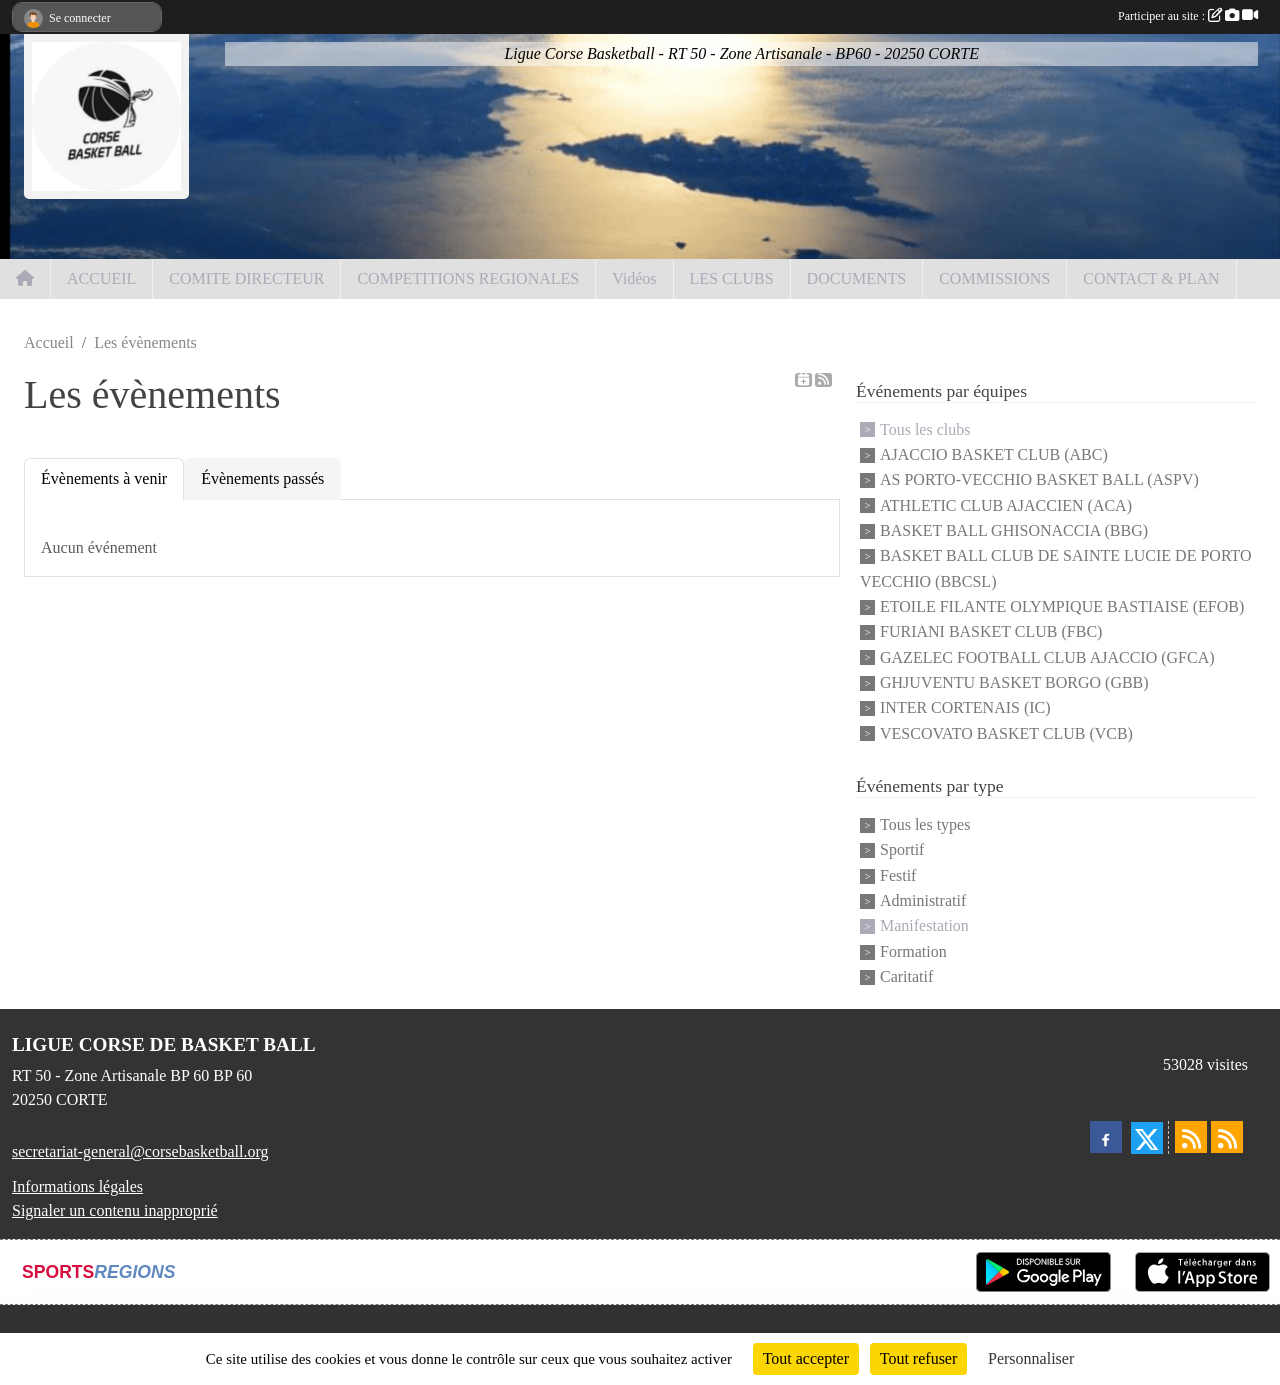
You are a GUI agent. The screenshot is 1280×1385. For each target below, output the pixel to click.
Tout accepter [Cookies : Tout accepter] (806, 1358)
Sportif (902, 850)
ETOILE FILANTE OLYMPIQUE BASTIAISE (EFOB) (1062, 606)
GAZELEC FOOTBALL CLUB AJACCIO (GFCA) (1047, 657)
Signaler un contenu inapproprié (115, 1210)
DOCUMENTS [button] (857, 278)
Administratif (923, 900)
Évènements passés (262, 478)
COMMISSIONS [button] (994, 278)
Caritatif (906, 976)
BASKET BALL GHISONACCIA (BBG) (1014, 530)
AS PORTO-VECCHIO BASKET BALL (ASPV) (1039, 480)
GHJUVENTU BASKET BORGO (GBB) (1014, 682)
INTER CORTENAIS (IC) (965, 708)
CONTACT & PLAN (1151, 278)
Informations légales (77, 1186)
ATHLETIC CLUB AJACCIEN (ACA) (1006, 505)
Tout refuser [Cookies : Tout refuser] (919, 1358)
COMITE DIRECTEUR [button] (246, 278)
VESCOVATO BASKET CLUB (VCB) (1006, 733)
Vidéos (634, 278)
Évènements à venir (104, 478)
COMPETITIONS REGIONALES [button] (468, 278)
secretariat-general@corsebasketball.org (140, 1151)
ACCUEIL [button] (101, 278)
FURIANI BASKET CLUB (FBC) (991, 632)
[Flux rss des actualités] (1191, 1137)
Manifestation (924, 926)
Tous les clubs (925, 429)
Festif (898, 875)
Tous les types (925, 824)
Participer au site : (1188, 16)
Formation (913, 951)
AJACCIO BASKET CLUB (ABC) (994, 454)
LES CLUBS (732, 278)
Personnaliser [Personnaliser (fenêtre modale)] (1031, 1358)
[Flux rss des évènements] (1227, 1137)
